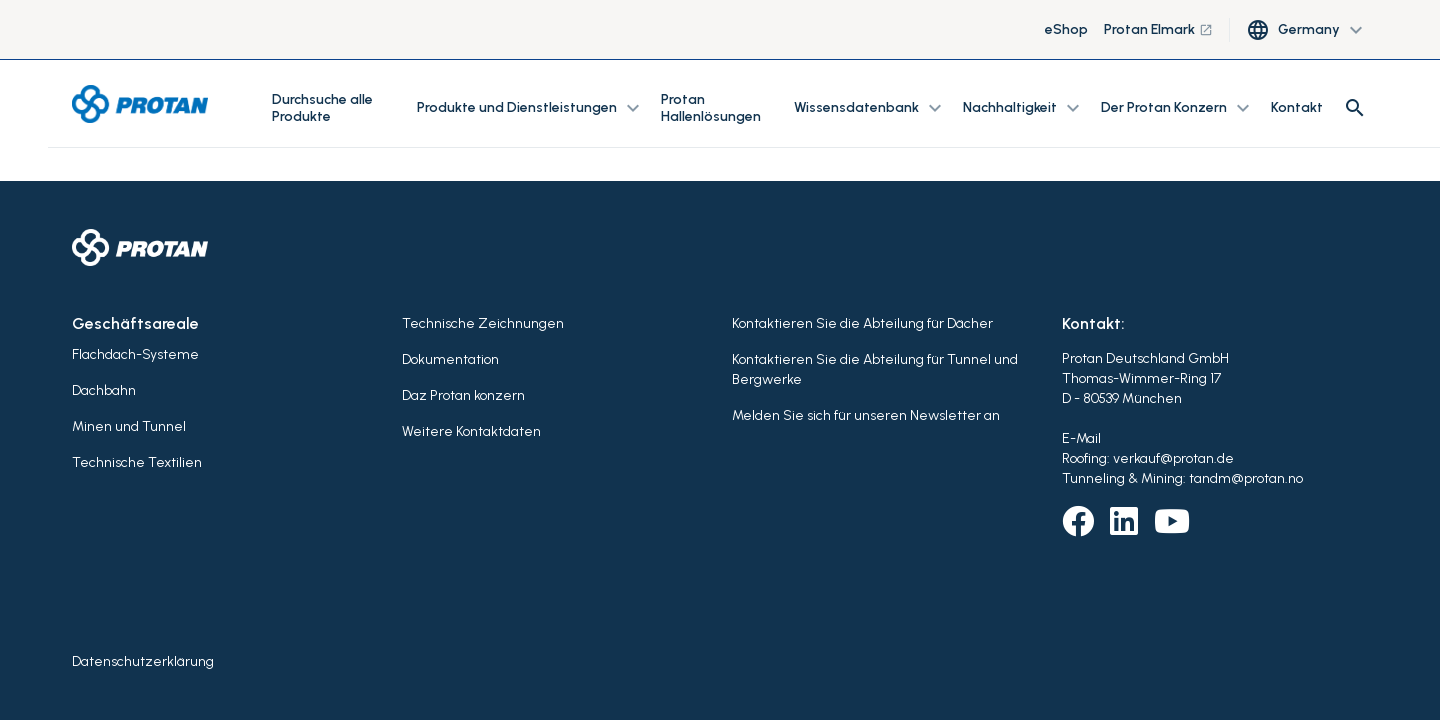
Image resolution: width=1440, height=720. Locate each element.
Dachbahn (104, 390)
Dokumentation (450, 359)
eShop (1066, 29)
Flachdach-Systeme (135, 354)
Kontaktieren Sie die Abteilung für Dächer (862, 323)
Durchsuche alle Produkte (322, 108)
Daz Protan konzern (463, 395)
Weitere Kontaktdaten (471, 431)
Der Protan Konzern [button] (1178, 108)
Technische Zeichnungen (483, 323)
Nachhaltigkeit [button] (1024, 108)
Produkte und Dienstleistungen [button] (531, 108)
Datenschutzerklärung (143, 661)
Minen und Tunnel (129, 426)
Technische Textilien (137, 462)
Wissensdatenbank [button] (870, 108)
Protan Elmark (1158, 29)
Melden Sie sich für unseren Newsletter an (866, 415)
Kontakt (1297, 107)
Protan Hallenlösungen (711, 108)
